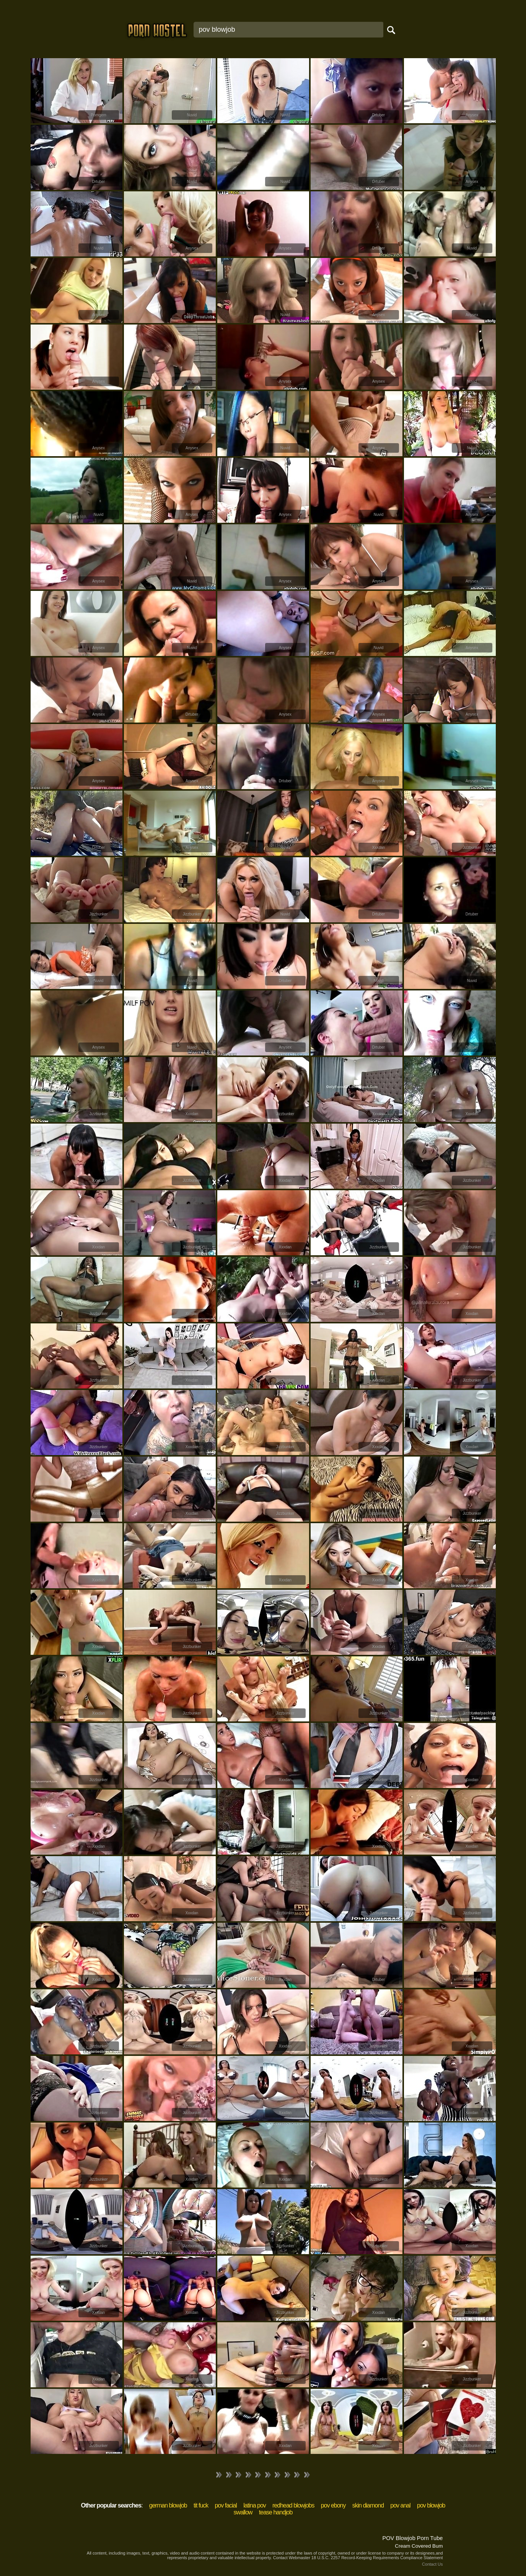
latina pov (254, 2505)
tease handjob (276, 2512)
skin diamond (368, 2505)
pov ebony (333, 2505)
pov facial (226, 2505)
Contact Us (432, 2564)
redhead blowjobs (293, 2505)
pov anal (400, 2505)
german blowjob (168, 2505)
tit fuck (201, 2505)
